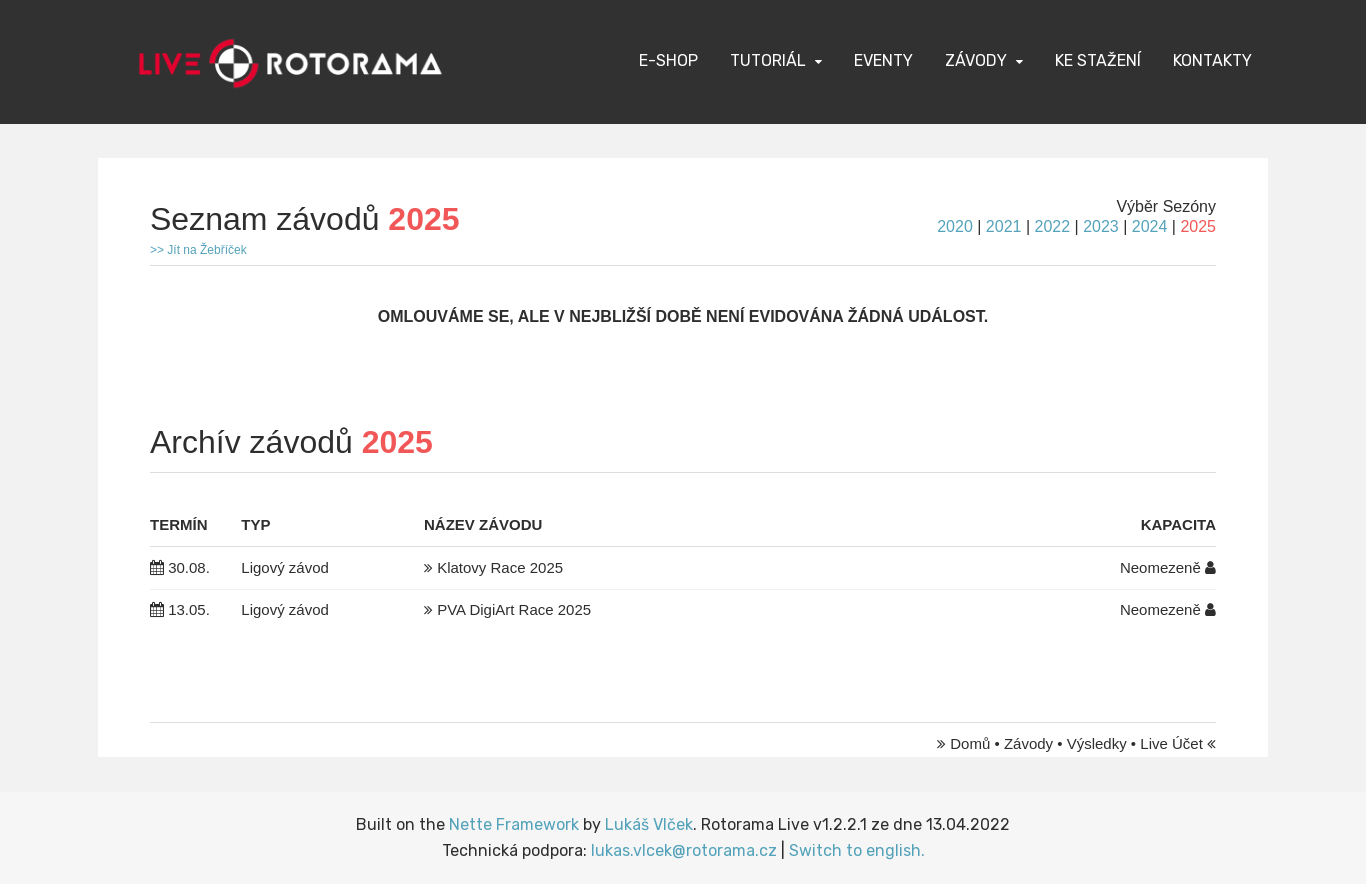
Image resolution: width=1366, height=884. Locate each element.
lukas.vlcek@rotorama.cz (684, 850)
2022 (1052, 226)
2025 (1198, 226)
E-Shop (668, 60)
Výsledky (1097, 743)
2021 (1004, 226)
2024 (1150, 226)
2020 (955, 226)
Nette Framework (514, 824)
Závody (976, 60)
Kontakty (1212, 60)
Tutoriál (768, 60)
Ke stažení (1098, 60)
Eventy (883, 60)
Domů (970, 743)
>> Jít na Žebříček (198, 250)
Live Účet (1171, 743)
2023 (1101, 226)
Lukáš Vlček (649, 824)
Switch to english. (857, 850)
